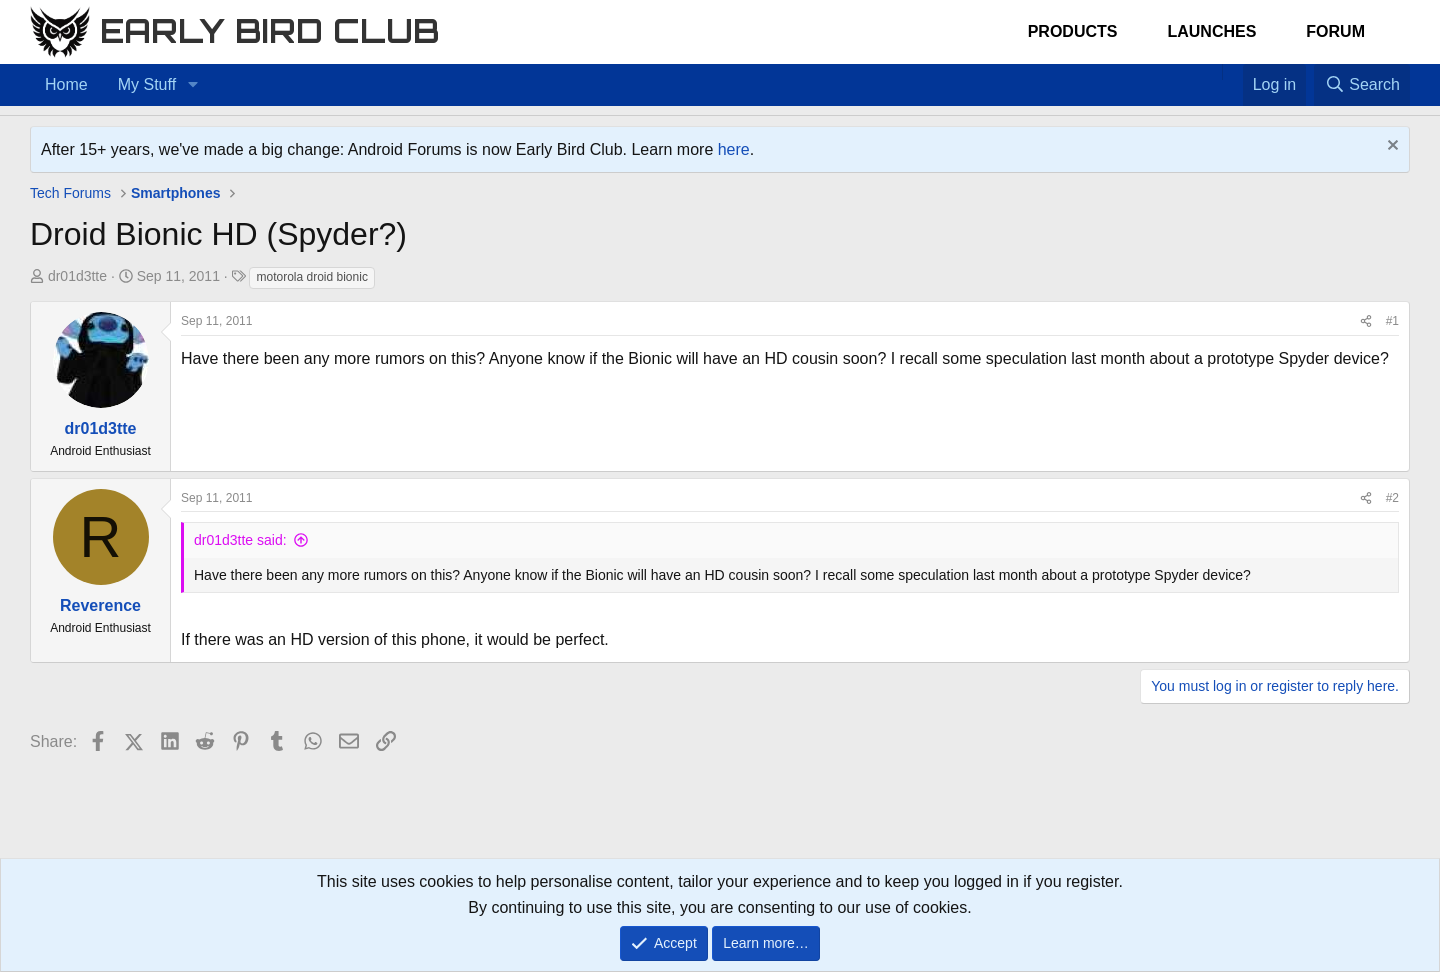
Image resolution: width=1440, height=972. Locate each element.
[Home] (1212, 72)
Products (1073, 31)
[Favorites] (1232, 72)
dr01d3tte (77, 276)
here (734, 149)
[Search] (1362, 85)
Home (66, 84)
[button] (192, 85)
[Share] (1366, 321)
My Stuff (147, 84)
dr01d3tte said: (240, 540)
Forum (1335, 31)
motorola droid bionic (311, 277)
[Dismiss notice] (1390, 147)
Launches (1211, 31)
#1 (1392, 321)
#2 (1392, 498)
